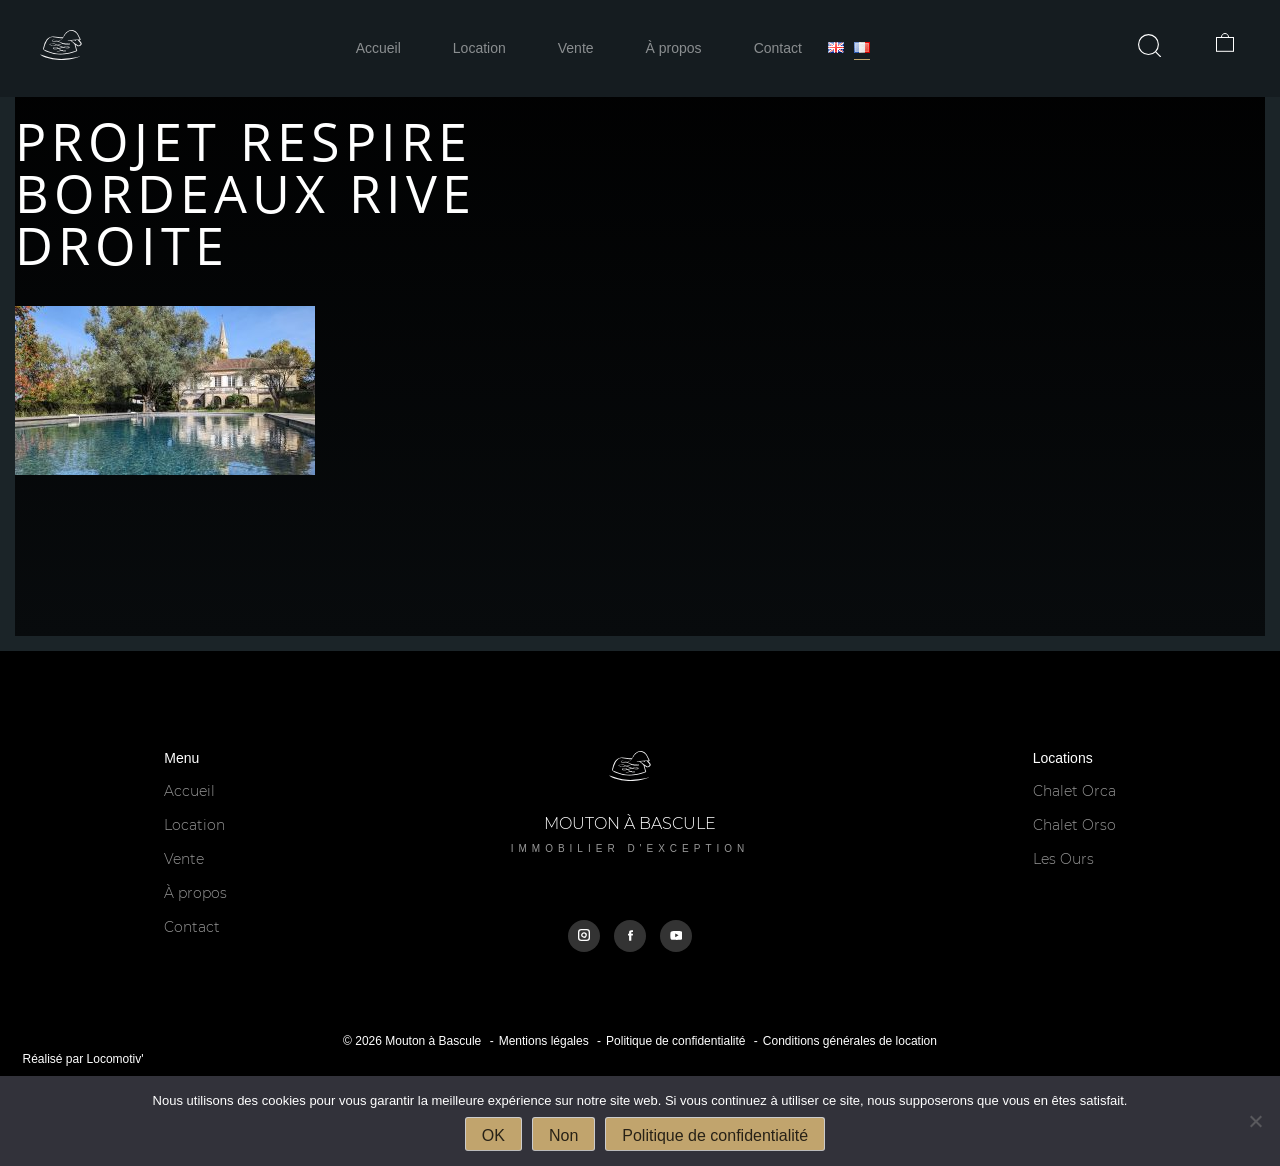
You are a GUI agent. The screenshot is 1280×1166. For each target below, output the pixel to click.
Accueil (378, 48)
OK (493, 1135)
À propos (674, 48)
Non (563, 1135)
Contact (778, 48)
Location (479, 48)
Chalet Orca (1074, 791)
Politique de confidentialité (675, 1041)
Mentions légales (544, 1041)
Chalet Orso (1074, 825)
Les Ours (1063, 859)
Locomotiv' (115, 1059)
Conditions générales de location (850, 1041)
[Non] (1255, 1121)
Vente (576, 48)
